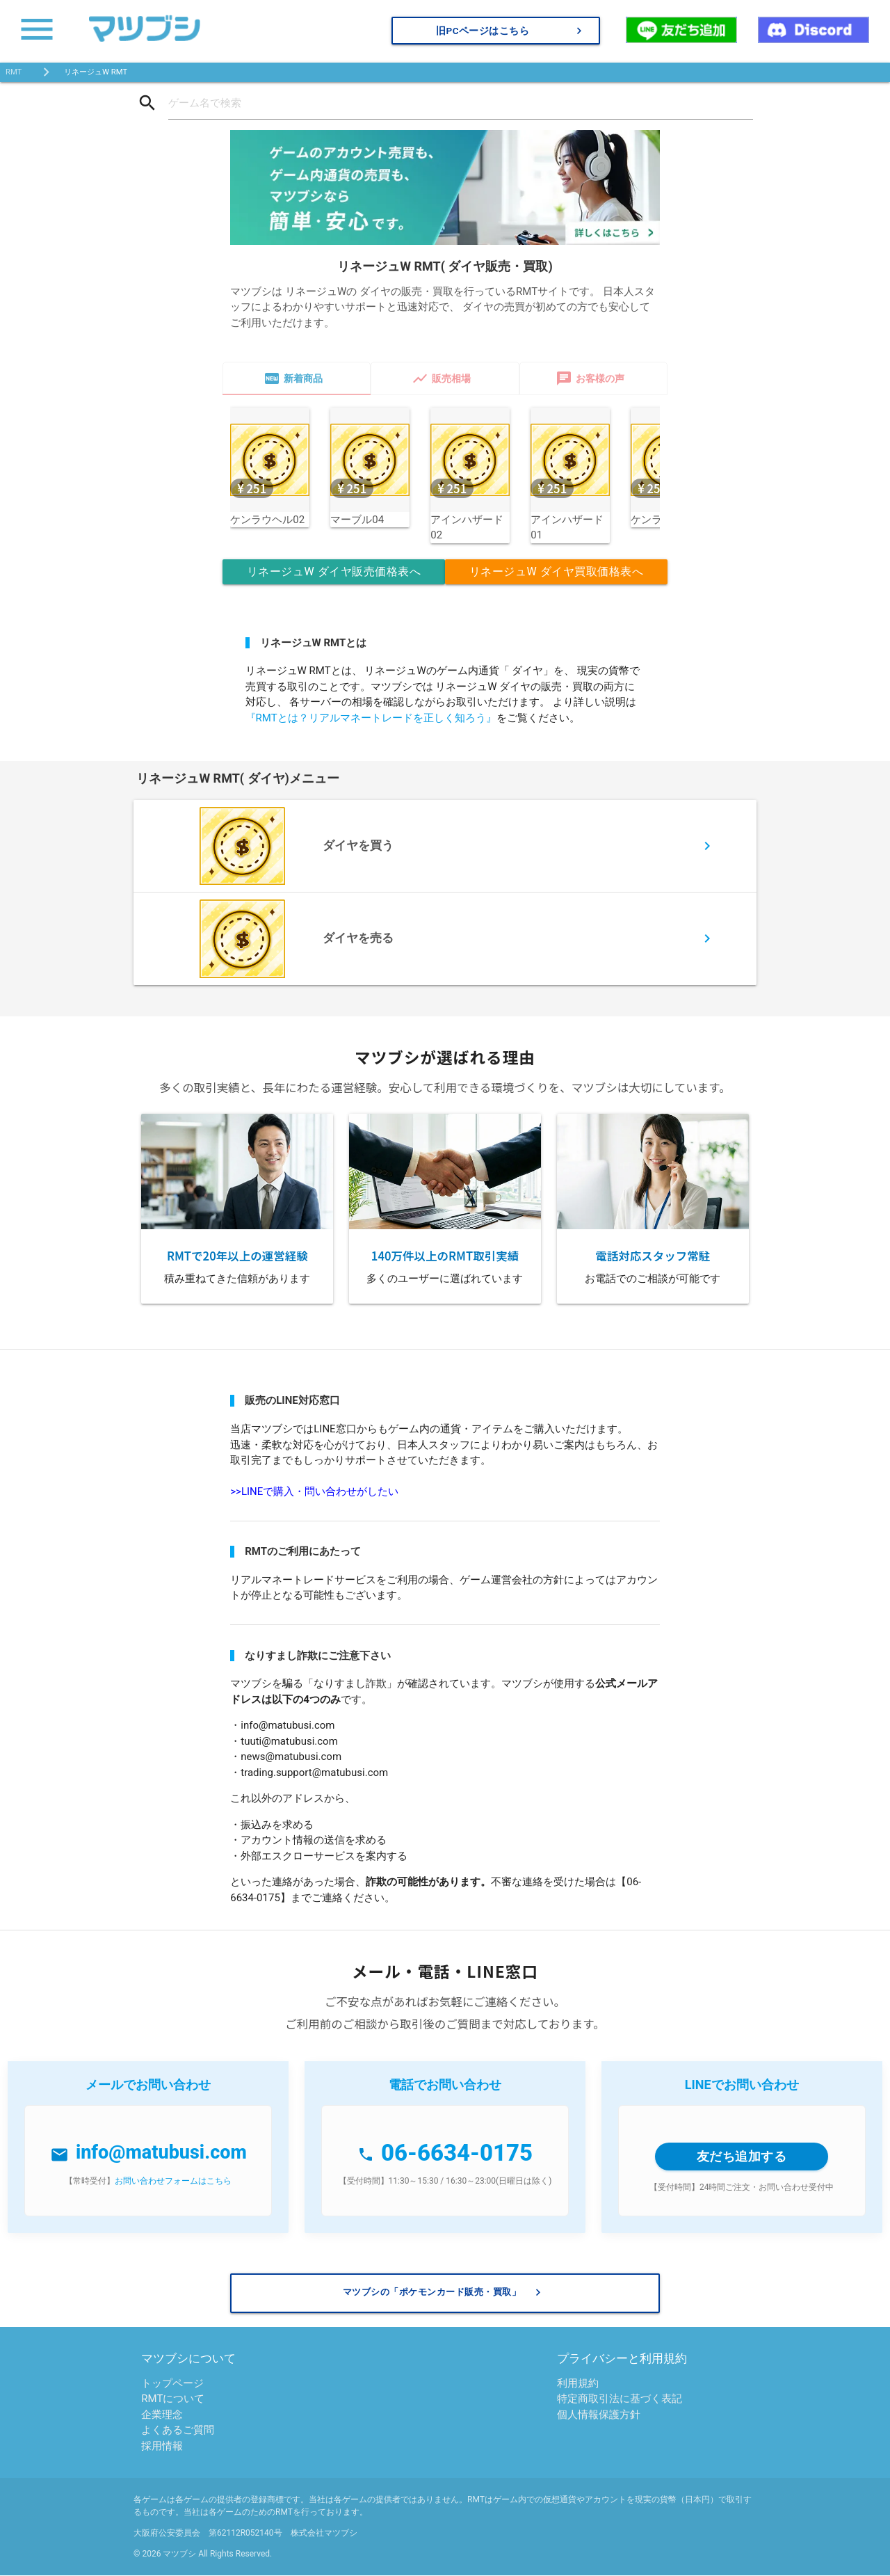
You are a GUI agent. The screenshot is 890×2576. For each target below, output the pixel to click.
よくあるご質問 (177, 2430)
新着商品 (293, 378)
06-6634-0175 (457, 2152)
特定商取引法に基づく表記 (619, 2399)
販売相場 (441, 378)
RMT (14, 72)
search (147, 103)
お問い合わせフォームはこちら (173, 2181)
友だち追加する (742, 2156)
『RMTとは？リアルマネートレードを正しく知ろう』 (370, 718)
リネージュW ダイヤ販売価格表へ (334, 571)
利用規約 (578, 2383)
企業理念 (162, 2414)
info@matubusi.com (161, 2152)
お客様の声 (590, 378)
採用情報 (162, 2446)
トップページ (172, 2383)
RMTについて (172, 2399)
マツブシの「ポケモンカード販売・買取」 (444, 2293)
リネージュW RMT (94, 72)
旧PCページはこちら (511, 30)
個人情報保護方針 (598, 2414)
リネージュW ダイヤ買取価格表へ (556, 571)
